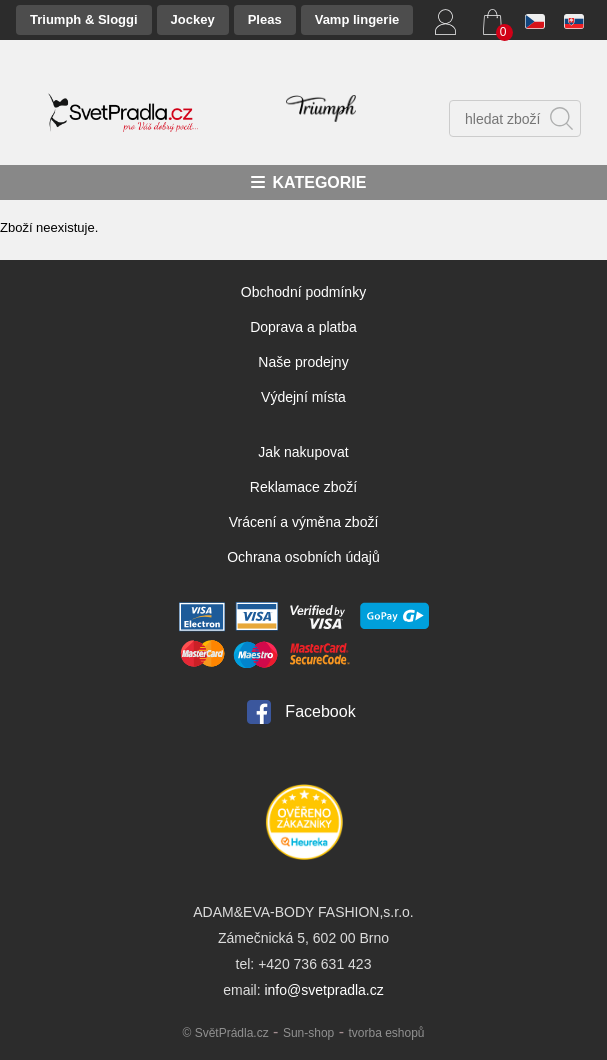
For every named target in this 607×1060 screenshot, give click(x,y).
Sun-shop (308, 1033)
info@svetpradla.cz (323, 990)
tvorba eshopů (386, 1033)
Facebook (320, 711)
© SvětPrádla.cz (225, 1033)
